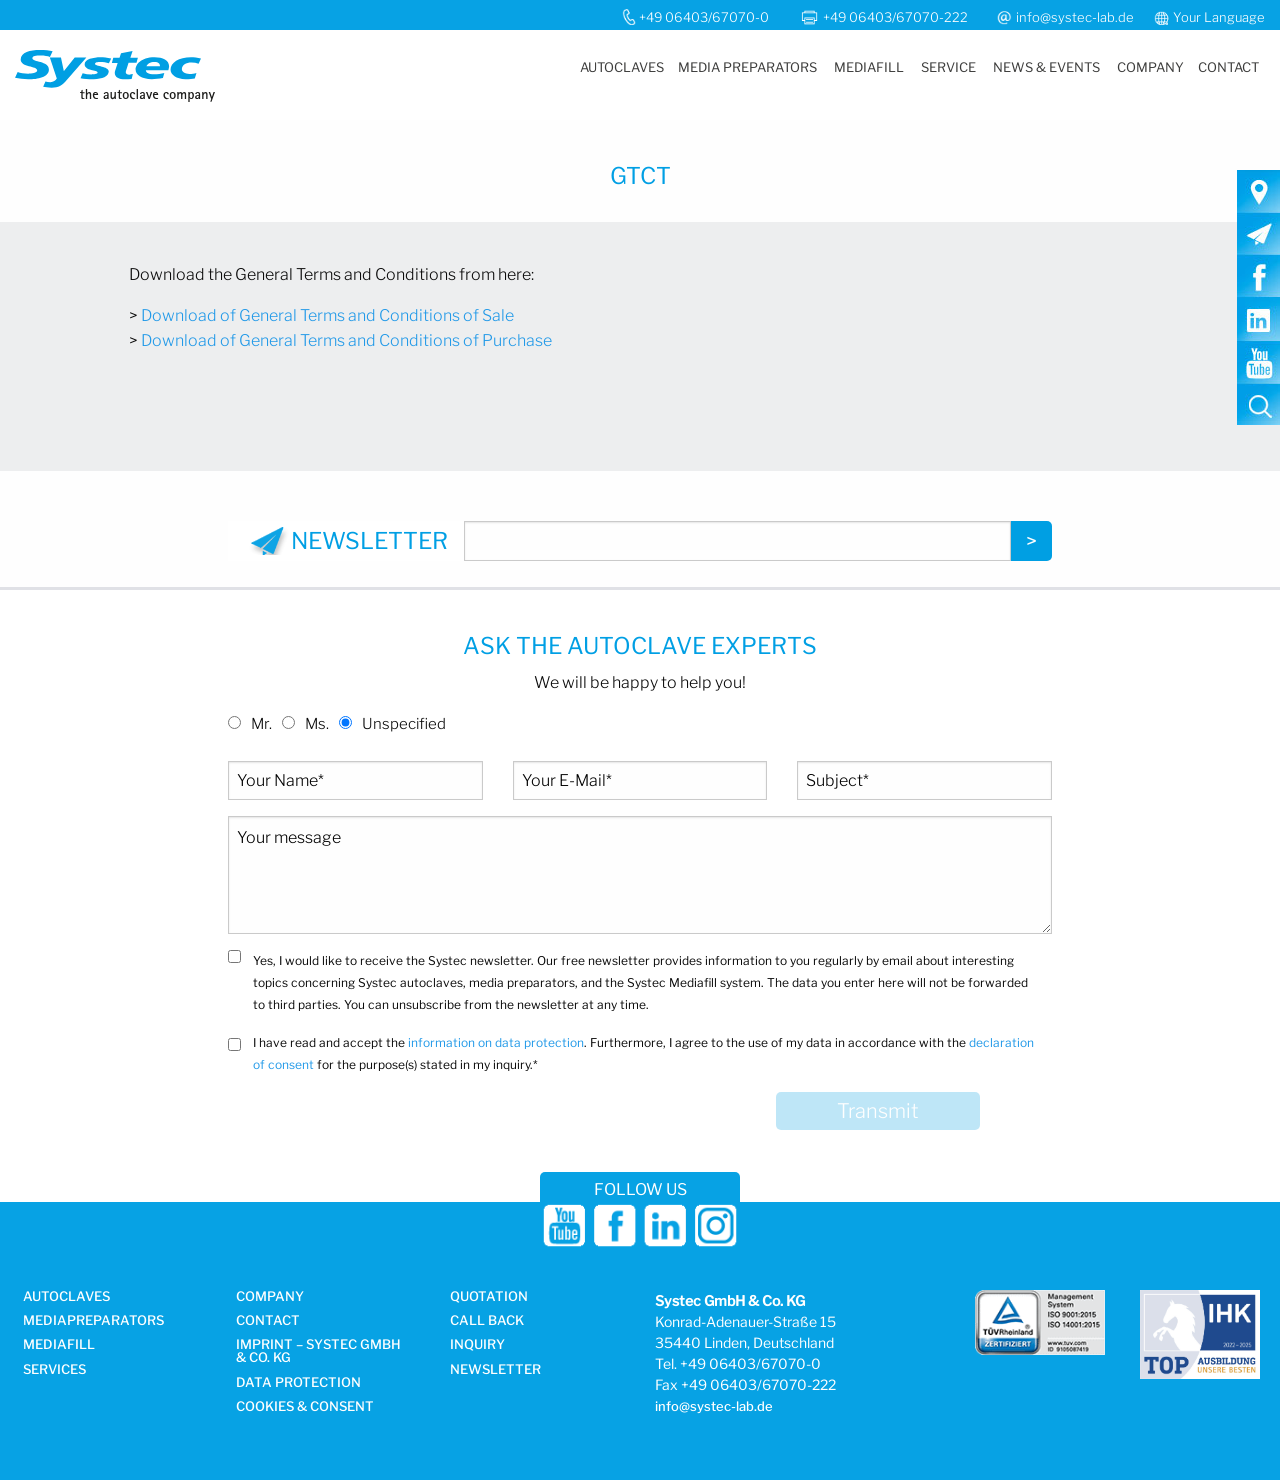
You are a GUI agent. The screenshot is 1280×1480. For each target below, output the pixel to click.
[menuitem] (621, 67)
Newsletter (495, 1370)
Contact (1228, 67)
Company (1150, 67)
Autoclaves (622, 67)
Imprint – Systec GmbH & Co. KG (318, 1351)
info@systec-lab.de (1075, 17)
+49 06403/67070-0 (704, 17)
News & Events (1046, 67)
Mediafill (869, 67)
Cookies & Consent (305, 1407)
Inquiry (477, 1345)
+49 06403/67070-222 (897, 17)
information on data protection (496, 1042)
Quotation (489, 1297)
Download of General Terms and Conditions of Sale (327, 315)
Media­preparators (93, 1321)
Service (948, 67)
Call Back (487, 1321)
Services (54, 1370)
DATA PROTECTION (298, 1383)
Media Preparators (747, 67)
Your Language (1219, 17)
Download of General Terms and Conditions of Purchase (346, 340)
